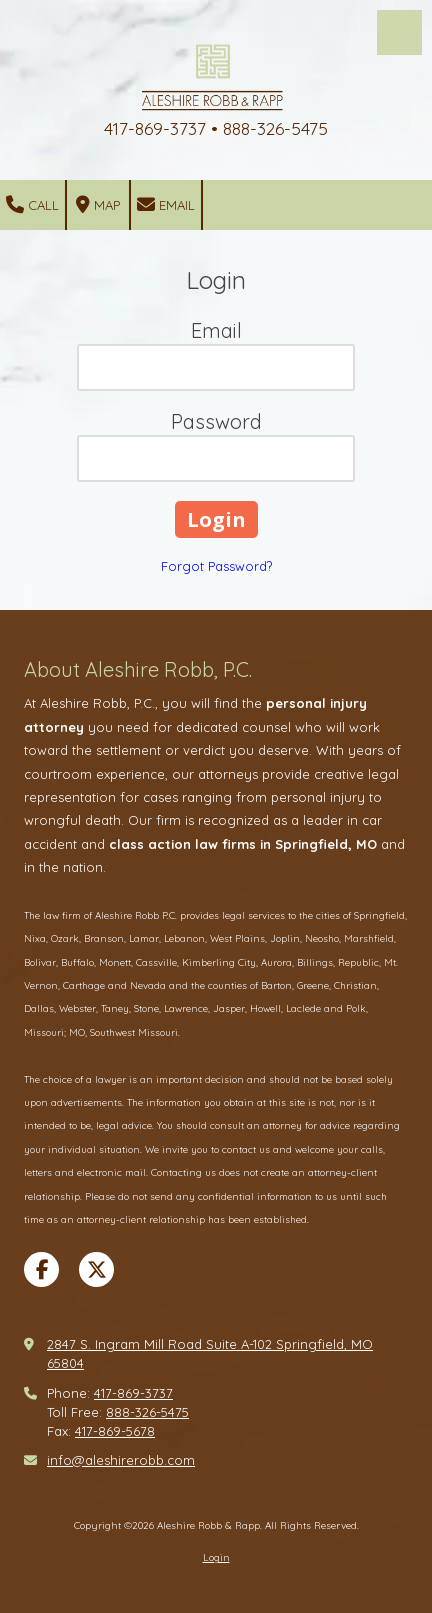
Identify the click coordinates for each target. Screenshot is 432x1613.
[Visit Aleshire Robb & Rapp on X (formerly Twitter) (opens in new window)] (96, 1269)
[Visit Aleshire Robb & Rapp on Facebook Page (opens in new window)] (41, 1269)
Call (32, 205)
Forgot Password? (216, 566)
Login (216, 1557)
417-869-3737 (133, 1393)
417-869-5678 (115, 1431)
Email (166, 205)
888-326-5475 (147, 1412)
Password (216, 421)
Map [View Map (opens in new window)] (98, 205)
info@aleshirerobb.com (121, 1460)
